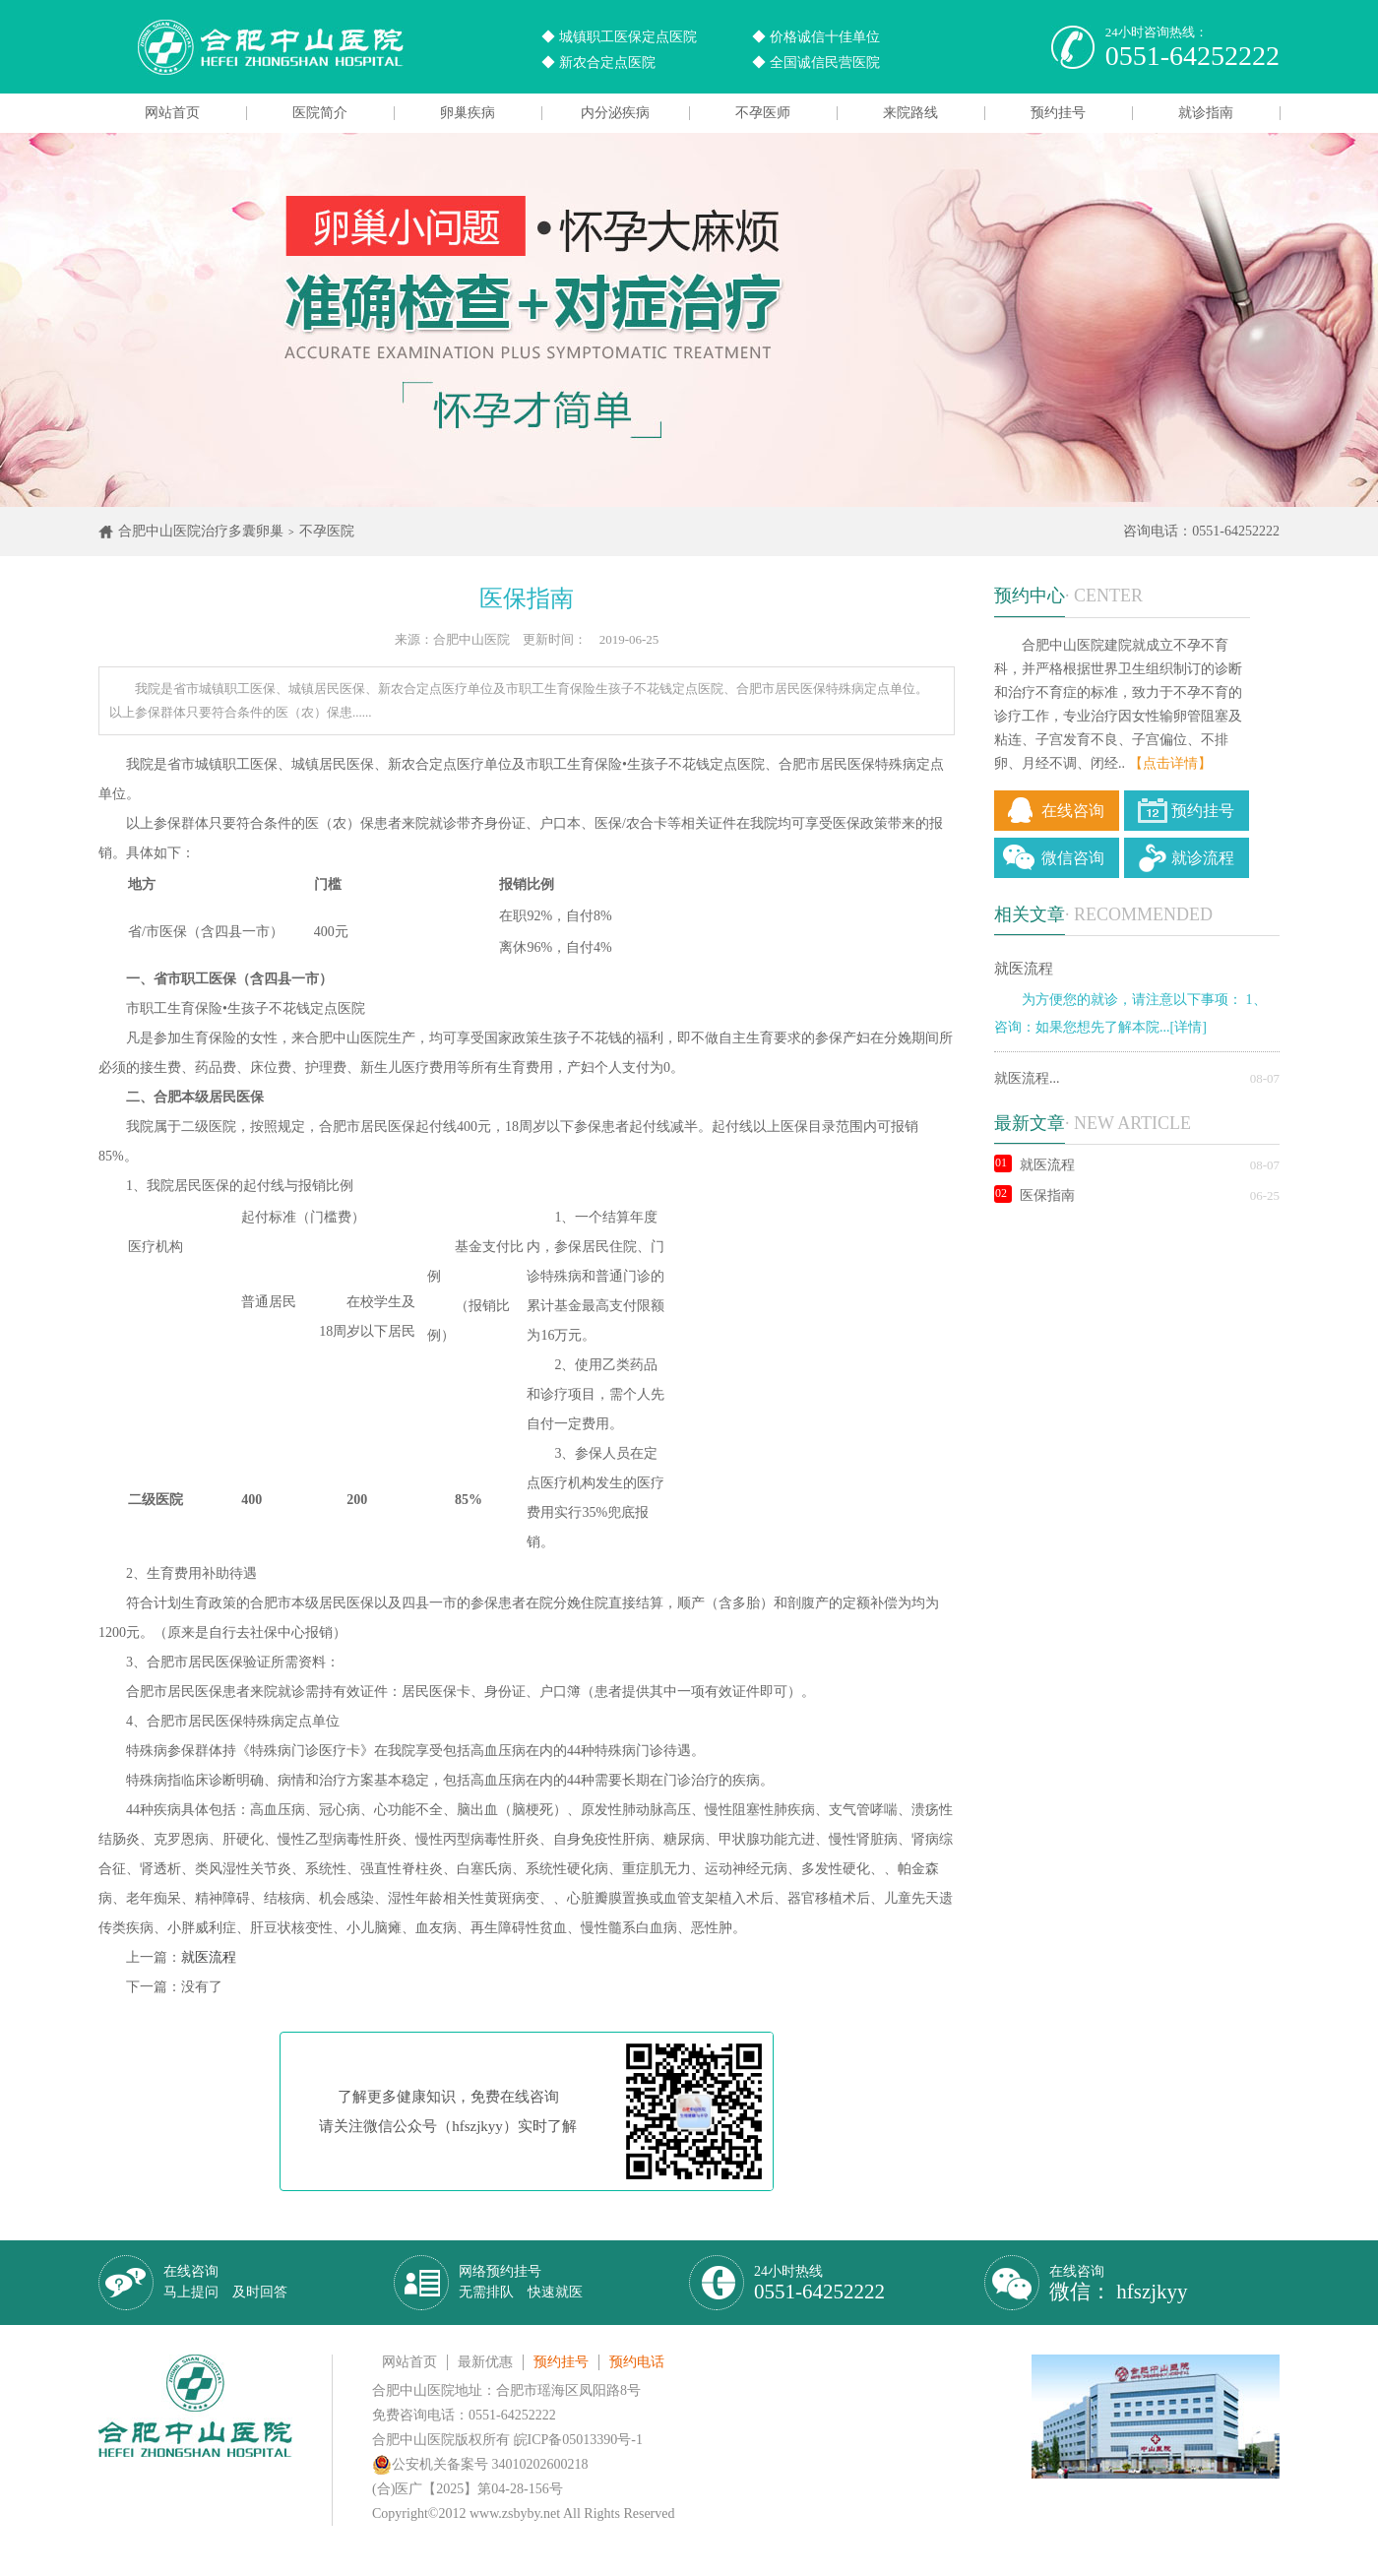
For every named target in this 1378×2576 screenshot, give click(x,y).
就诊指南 (1205, 112)
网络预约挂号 (521, 2281)
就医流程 (208, 1957)
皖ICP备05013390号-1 (578, 2439)
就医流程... (1027, 1078)
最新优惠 (485, 2362)
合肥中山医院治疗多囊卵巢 (200, 531)
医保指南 (1034, 1195)
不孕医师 (762, 112)
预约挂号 (1058, 112)
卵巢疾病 (467, 112)
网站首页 (172, 112)
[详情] (1188, 1027)
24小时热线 (819, 2283)
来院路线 (910, 112)
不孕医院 (326, 531)
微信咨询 (1072, 857)
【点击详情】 (1170, 763)
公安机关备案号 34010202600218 (480, 2464)
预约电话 (636, 2362)
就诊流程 (1202, 857)
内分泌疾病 (615, 112)
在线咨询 (1072, 810)
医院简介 (319, 112)
